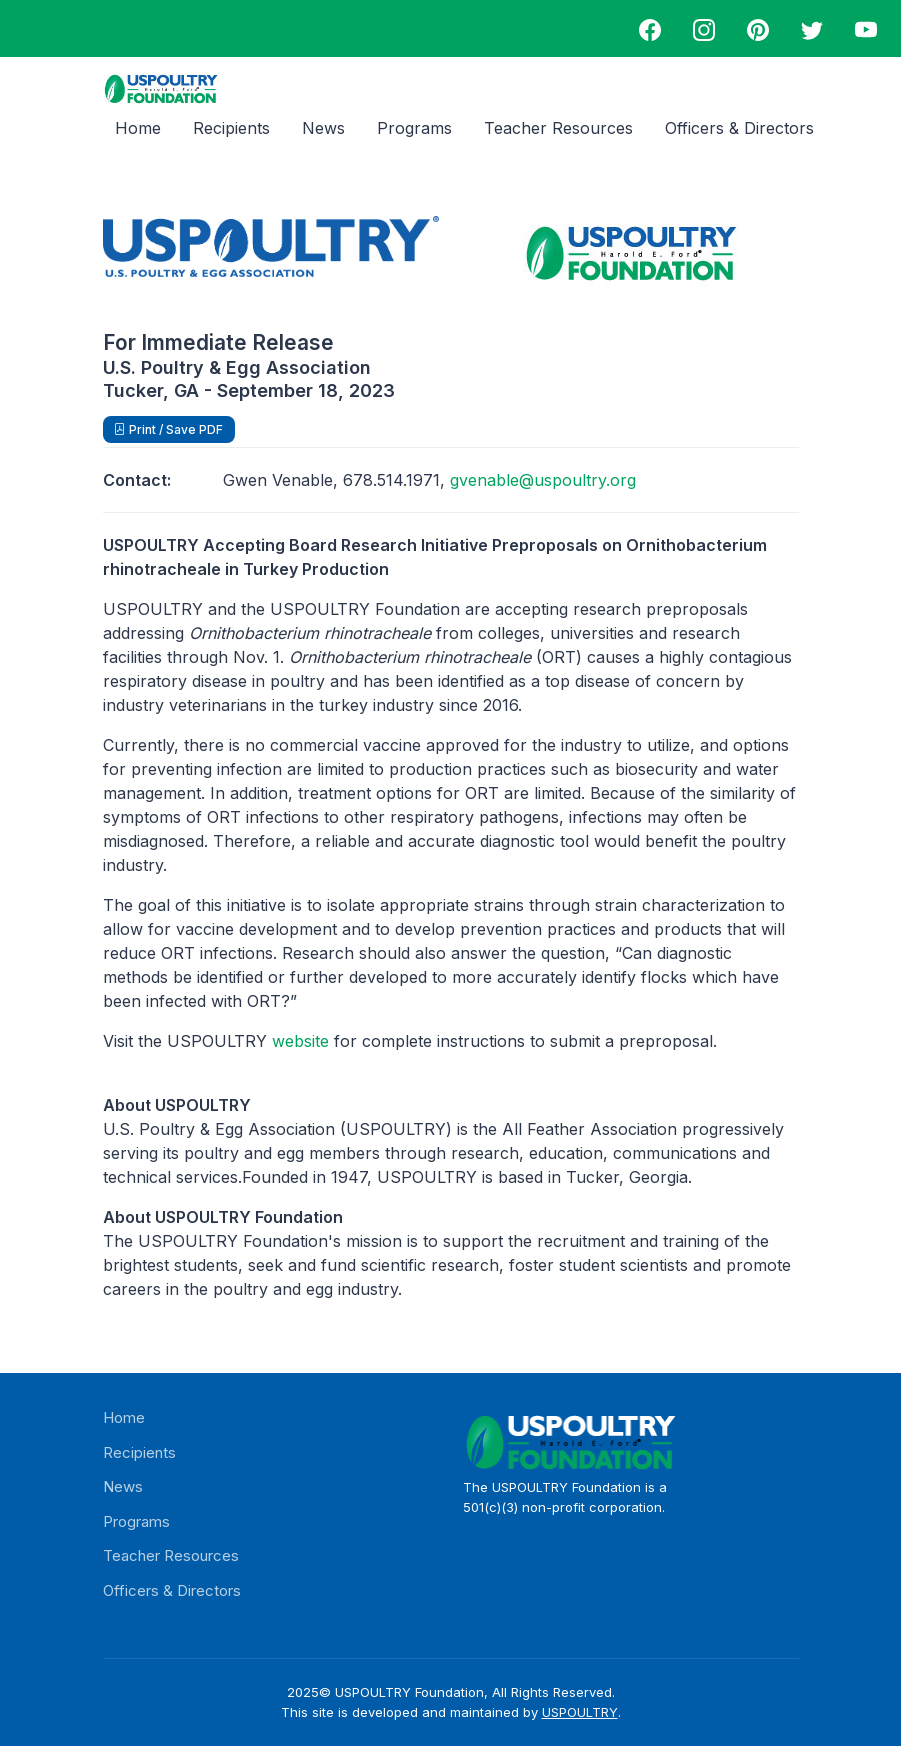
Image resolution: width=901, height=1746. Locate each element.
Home (138, 128)
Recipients (231, 128)
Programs (414, 128)
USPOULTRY (580, 1712)
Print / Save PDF (174, 429)
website (300, 1041)
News (323, 128)
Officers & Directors (739, 128)
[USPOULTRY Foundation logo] (161, 88)
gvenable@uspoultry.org (543, 480)
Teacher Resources (558, 128)
